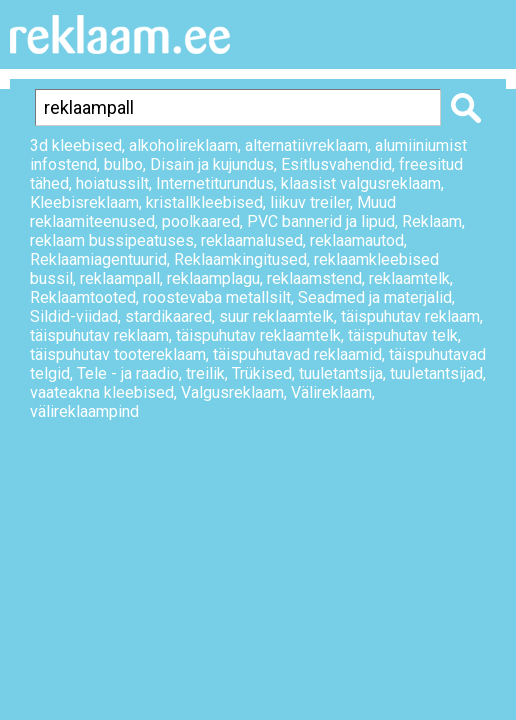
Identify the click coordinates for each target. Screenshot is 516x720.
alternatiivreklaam (306, 145)
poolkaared (201, 221)
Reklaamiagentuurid (98, 259)
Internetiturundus (215, 183)
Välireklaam (331, 392)
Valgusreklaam (232, 392)
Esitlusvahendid (336, 164)
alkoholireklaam (183, 145)
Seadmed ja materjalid (375, 297)
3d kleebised (76, 145)
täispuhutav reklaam (410, 316)
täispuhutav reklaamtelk (258, 335)
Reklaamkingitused (240, 259)
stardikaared (168, 316)
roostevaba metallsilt (217, 297)
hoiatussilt (112, 183)
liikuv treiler (310, 202)
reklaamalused (252, 240)
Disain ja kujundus (212, 164)
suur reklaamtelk (276, 316)
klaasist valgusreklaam (361, 183)
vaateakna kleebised (102, 392)
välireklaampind (84, 411)
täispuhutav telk (403, 335)
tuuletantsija (341, 373)
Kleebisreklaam (84, 202)
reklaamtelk (409, 278)
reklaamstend (314, 278)
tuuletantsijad (436, 373)
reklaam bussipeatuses (112, 240)
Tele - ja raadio (128, 373)
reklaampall (120, 278)
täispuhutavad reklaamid (297, 354)
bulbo (123, 164)
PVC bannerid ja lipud (321, 221)
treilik (205, 373)
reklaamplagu (213, 278)
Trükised (262, 373)
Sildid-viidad (74, 316)
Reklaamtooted (83, 297)
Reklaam (432, 221)
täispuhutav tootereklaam (118, 354)
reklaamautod (357, 240)
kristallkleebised (204, 202)
